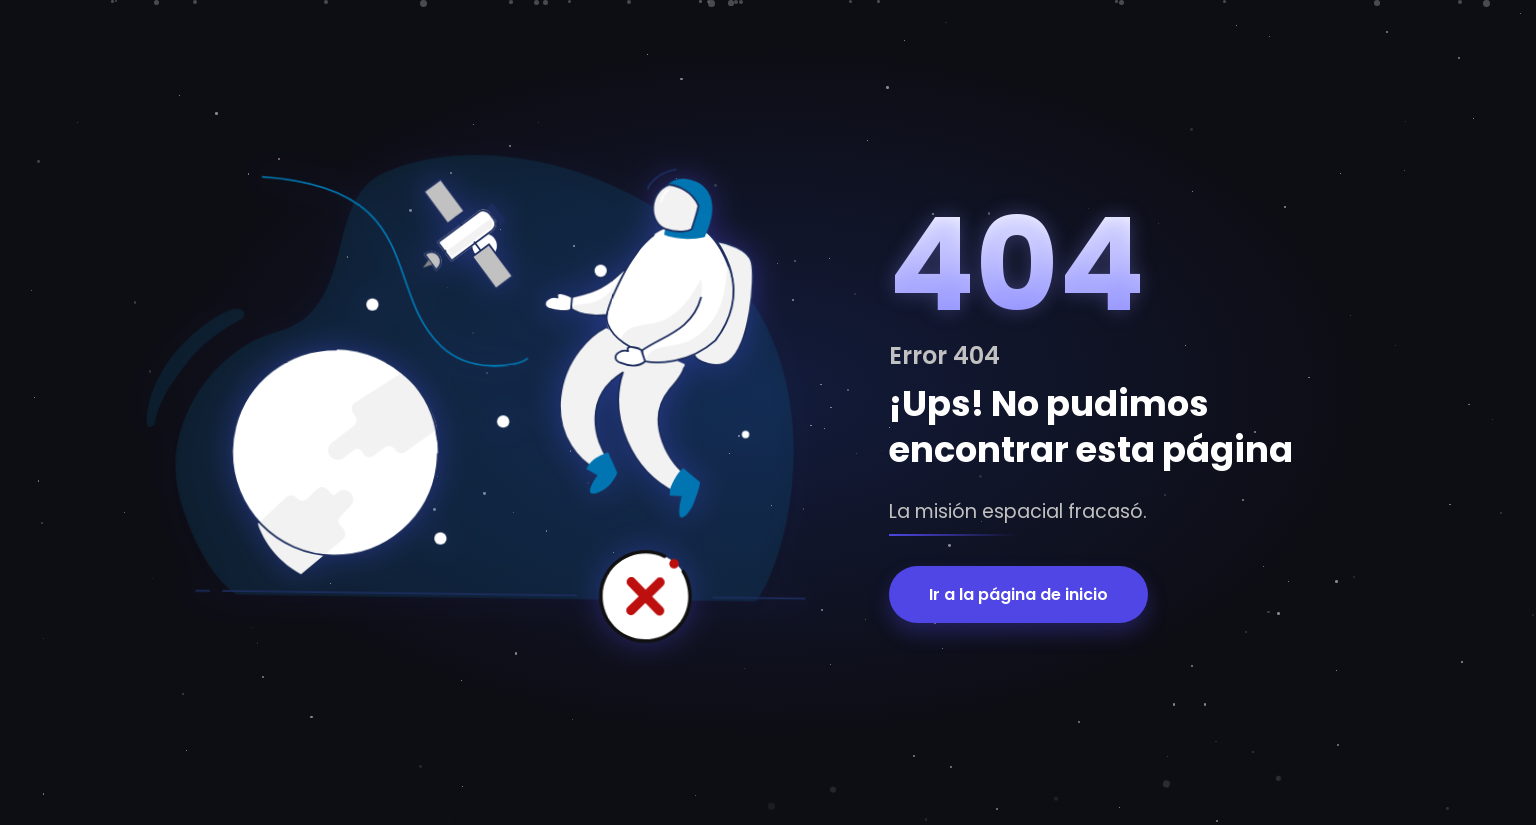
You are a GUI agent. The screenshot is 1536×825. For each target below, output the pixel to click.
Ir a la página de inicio (1018, 594)
